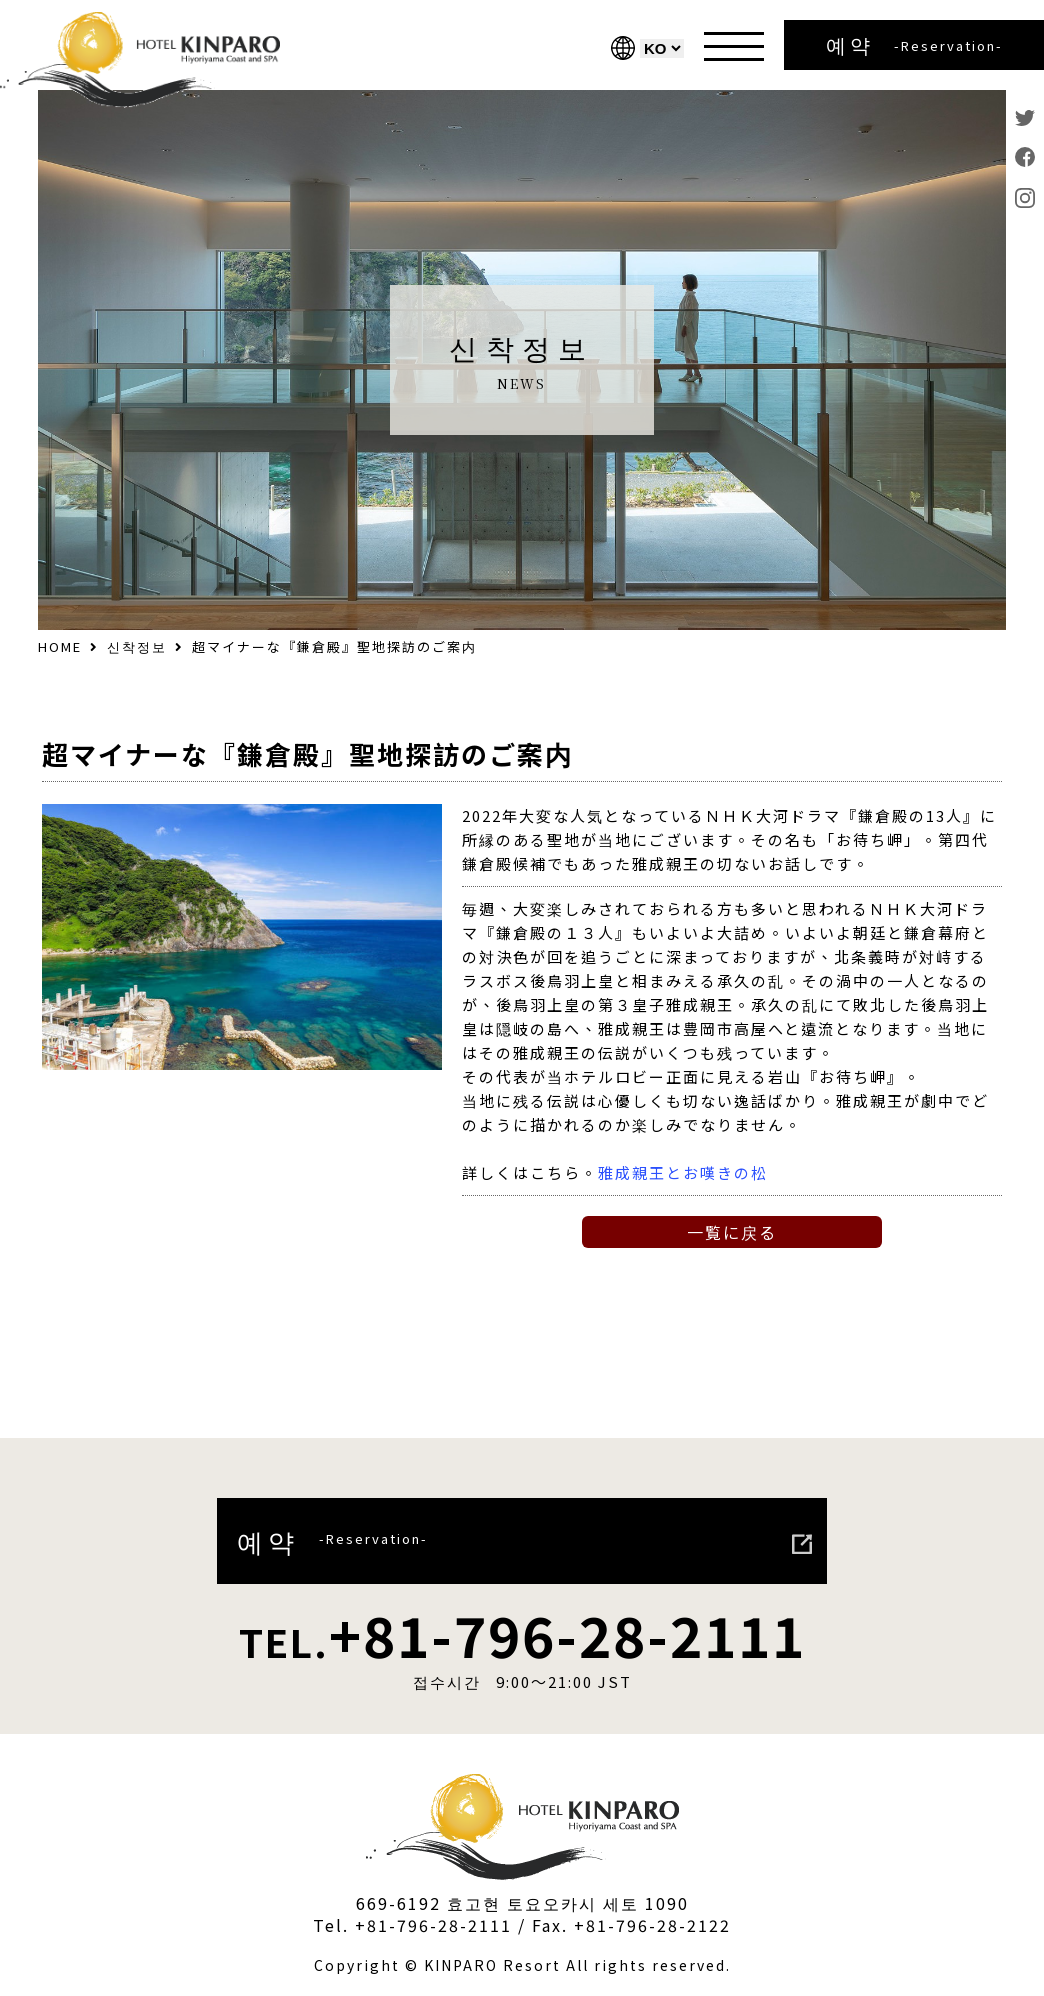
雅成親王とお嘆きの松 (683, 1172)
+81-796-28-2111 (522, 1634)
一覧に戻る (732, 1232)
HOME (60, 646)
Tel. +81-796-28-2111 (412, 1925)
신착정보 (137, 646)
